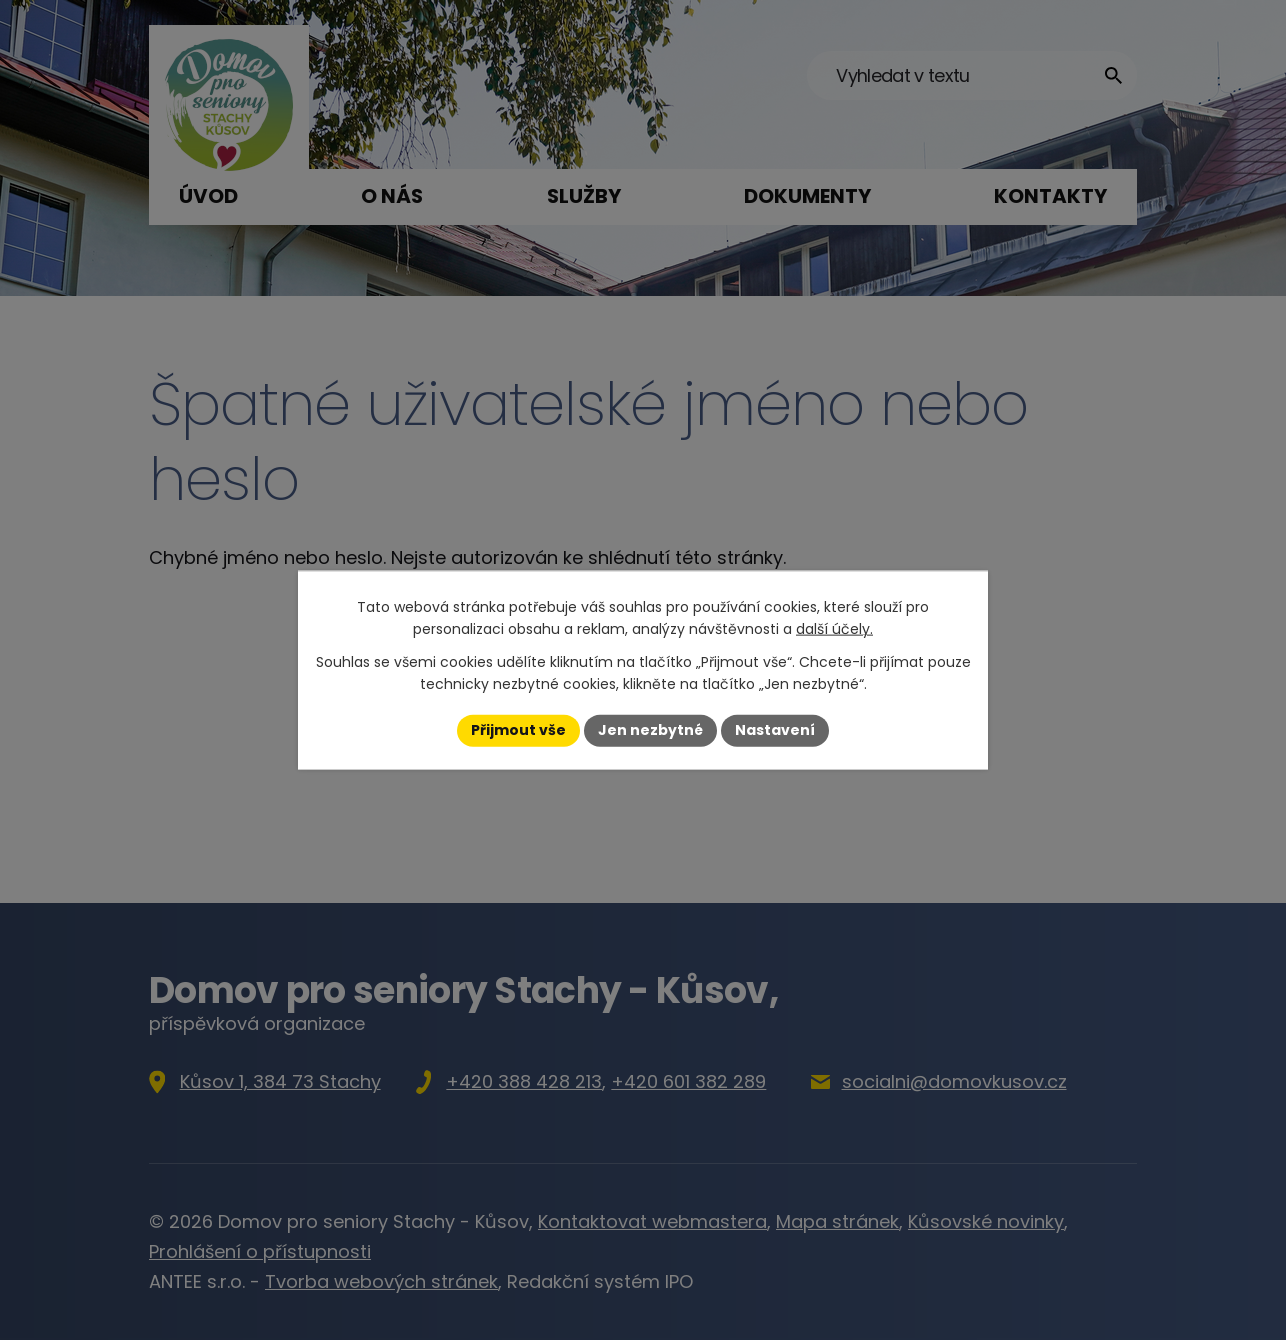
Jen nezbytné (650, 730)
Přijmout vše (518, 730)
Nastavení (775, 730)
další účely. (834, 629)
